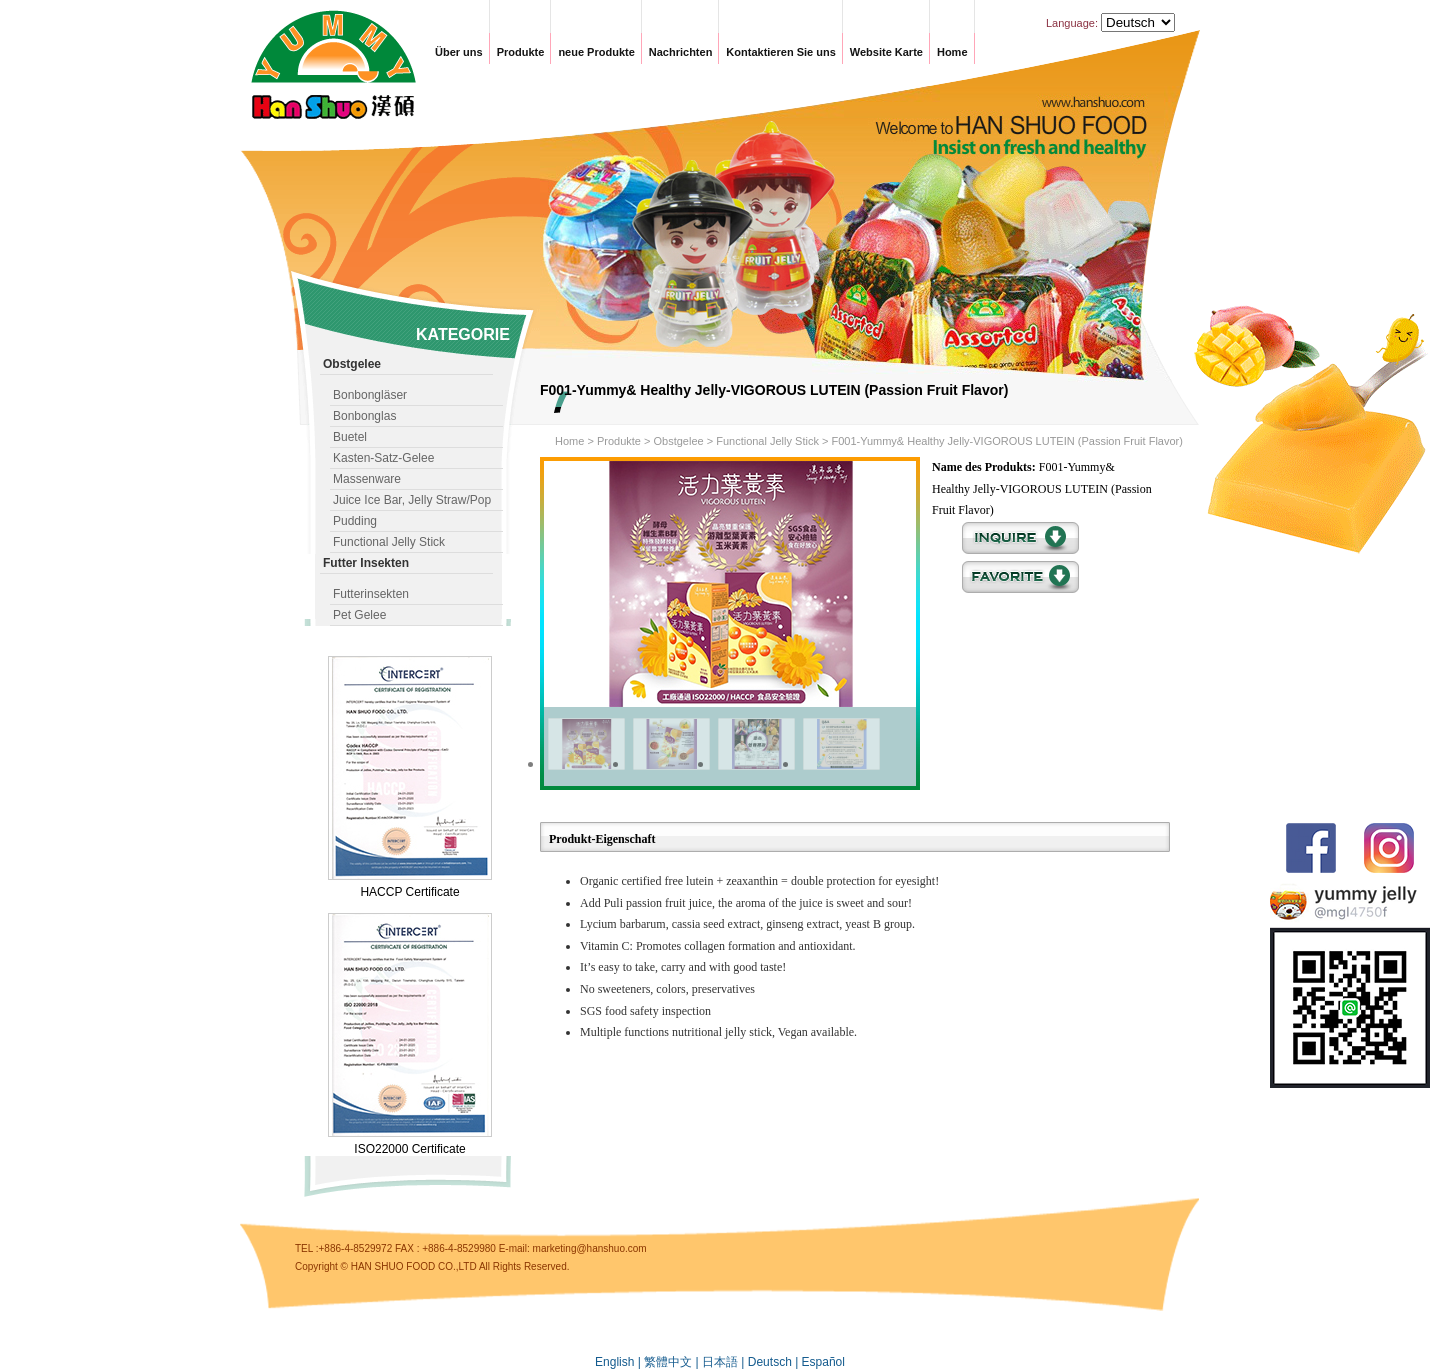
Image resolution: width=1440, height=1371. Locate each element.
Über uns (459, 52)
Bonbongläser (370, 395)
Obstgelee (678, 441)
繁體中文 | (673, 1362)
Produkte (521, 52)
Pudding (355, 521)
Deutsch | (775, 1362)
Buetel (350, 437)
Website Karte (886, 52)
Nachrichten (681, 52)
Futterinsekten (371, 594)
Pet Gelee (359, 615)
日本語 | (725, 1362)
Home (952, 52)
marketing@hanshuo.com (590, 1248)
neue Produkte (596, 52)
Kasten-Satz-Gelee (383, 458)
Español (823, 1362)
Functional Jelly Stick (389, 542)
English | (619, 1362)
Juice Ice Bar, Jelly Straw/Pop (412, 500)
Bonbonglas (364, 416)
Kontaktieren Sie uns (780, 52)
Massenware (367, 479)
